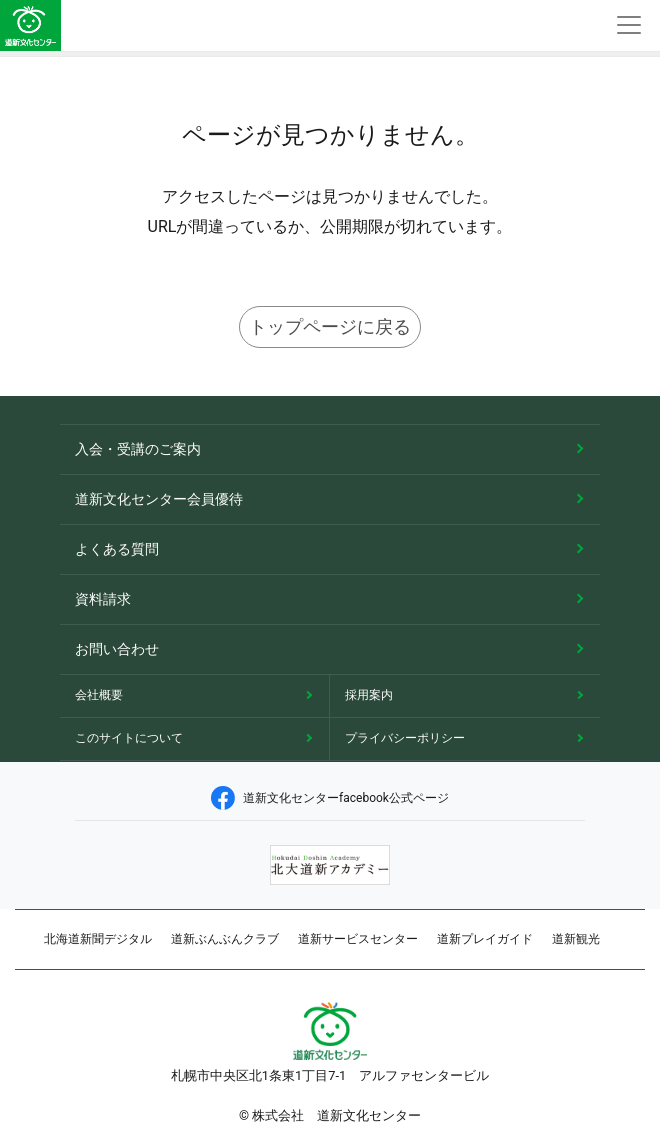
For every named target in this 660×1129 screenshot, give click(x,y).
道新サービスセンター (358, 939)
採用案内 (369, 695)
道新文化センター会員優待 (159, 499)
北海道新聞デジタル (98, 939)
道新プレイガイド (485, 939)
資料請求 (103, 599)
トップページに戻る (330, 326)
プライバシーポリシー (405, 738)
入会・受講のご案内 (138, 449)
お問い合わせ (117, 649)
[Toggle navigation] (629, 26)
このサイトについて (129, 738)
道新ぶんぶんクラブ (225, 939)
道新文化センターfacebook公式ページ (330, 798)
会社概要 (99, 695)
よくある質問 (117, 549)
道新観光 (576, 939)
